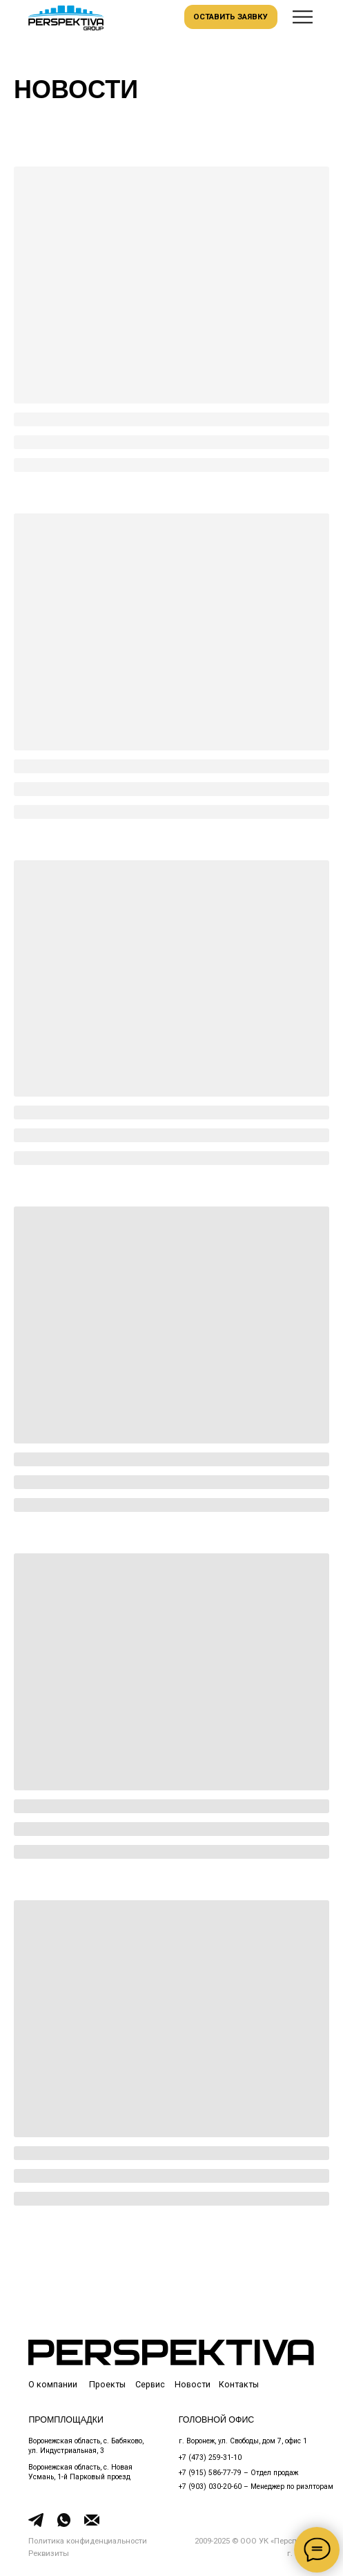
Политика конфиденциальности (87, 2541)
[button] (302, 17)
